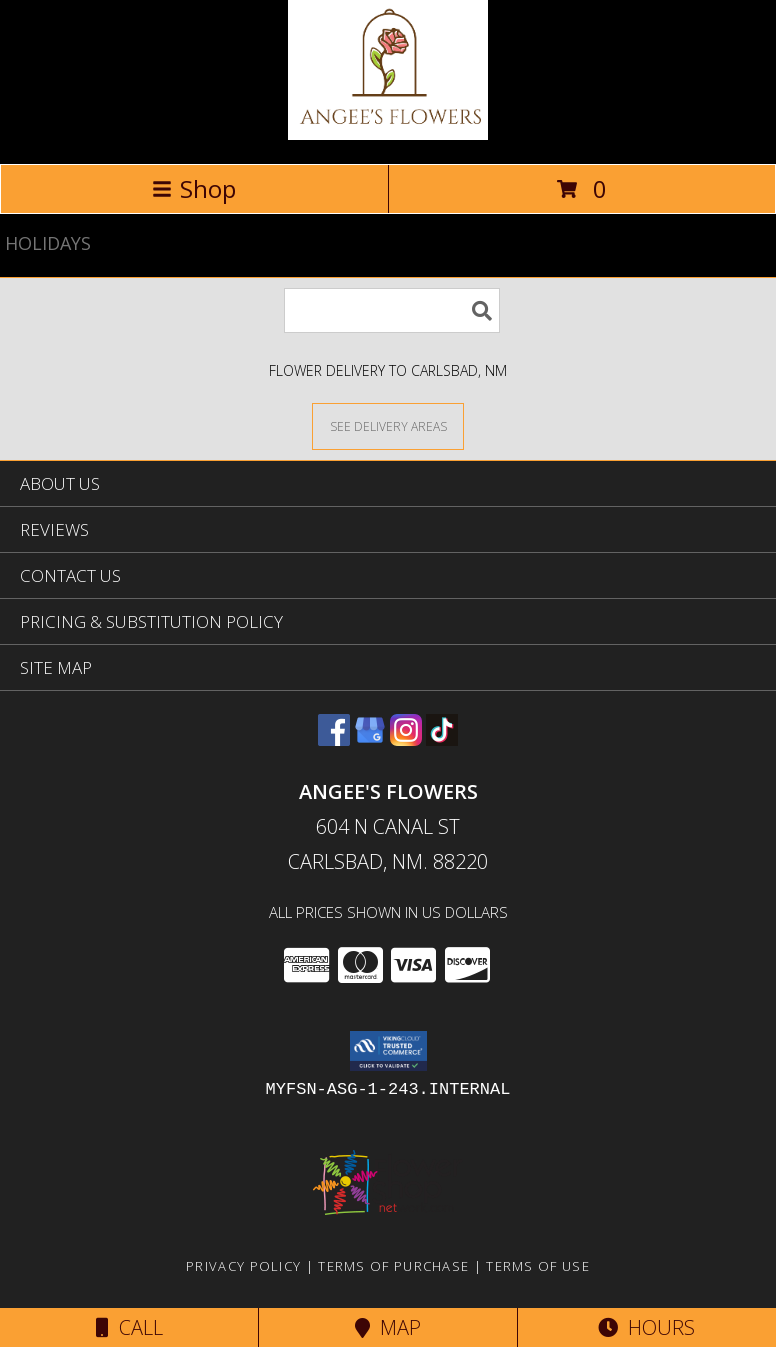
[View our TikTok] (442, 739)
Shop (194, 188)
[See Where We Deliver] (388, 425)
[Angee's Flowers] (388, 134)
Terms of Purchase (393, 1266)
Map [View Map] (388, 1327)
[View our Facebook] (334, 739)
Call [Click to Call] (129, 1327)
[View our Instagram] (406, 739)
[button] (388, 1051)
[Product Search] (392, 310)
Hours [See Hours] (646, 1327)
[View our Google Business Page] (370, 739)
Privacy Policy (243, 1266)
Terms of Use (538, 1266)
